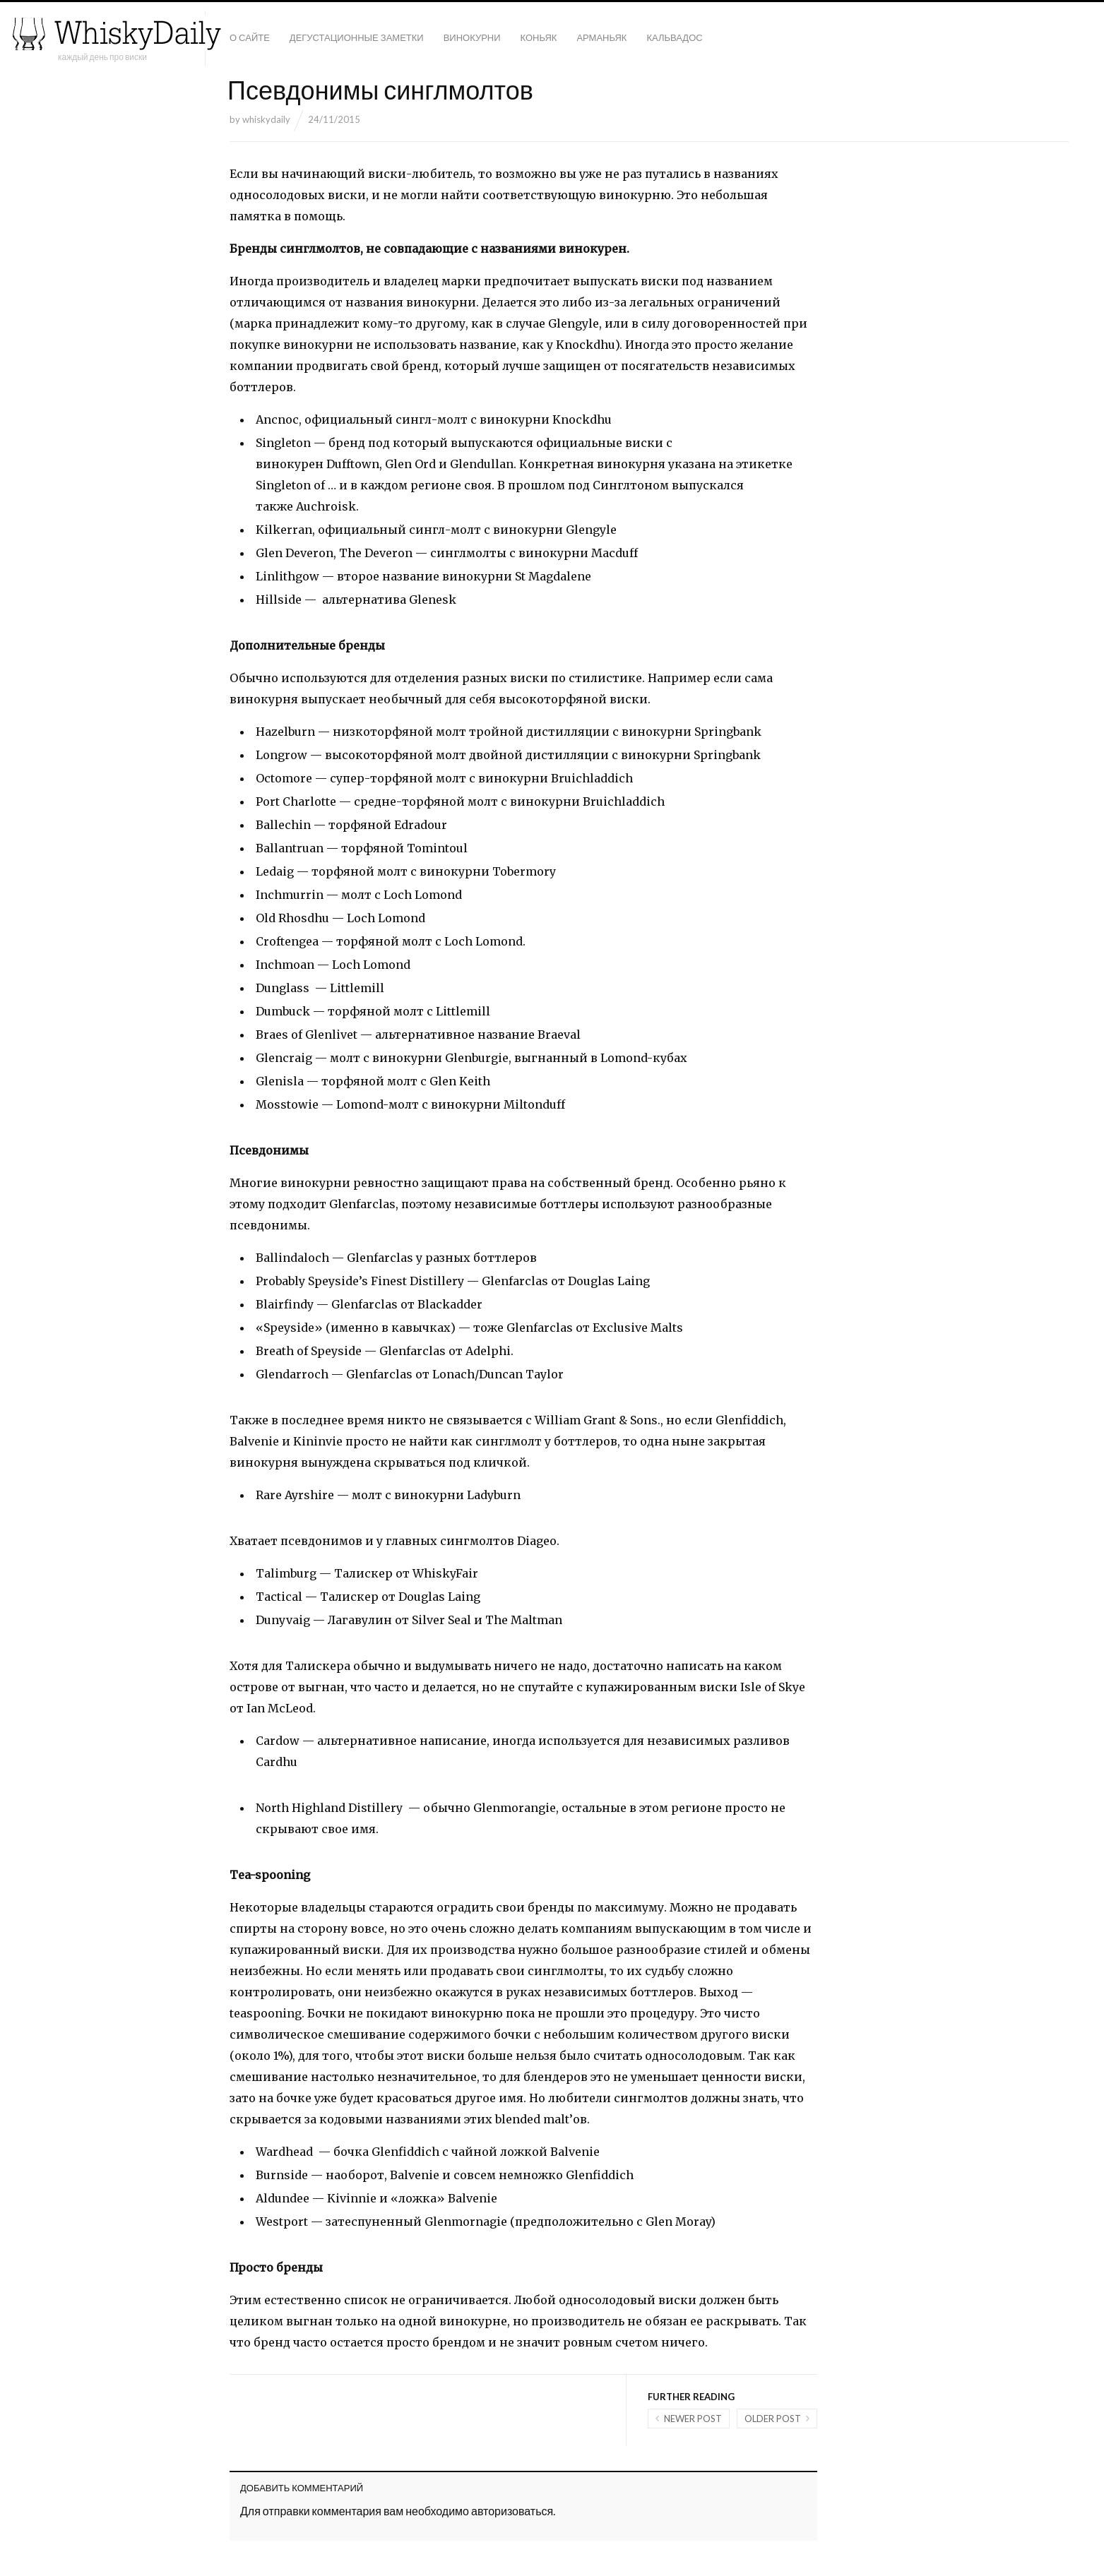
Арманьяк (601, 37)
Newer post (693, 2418)
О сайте (250, 37)
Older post (772, 2418)
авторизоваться (512, 2510)
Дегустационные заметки (357, 37)
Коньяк (539, 37)
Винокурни (472, 37)
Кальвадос (674, 37)
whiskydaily (266, 119)
